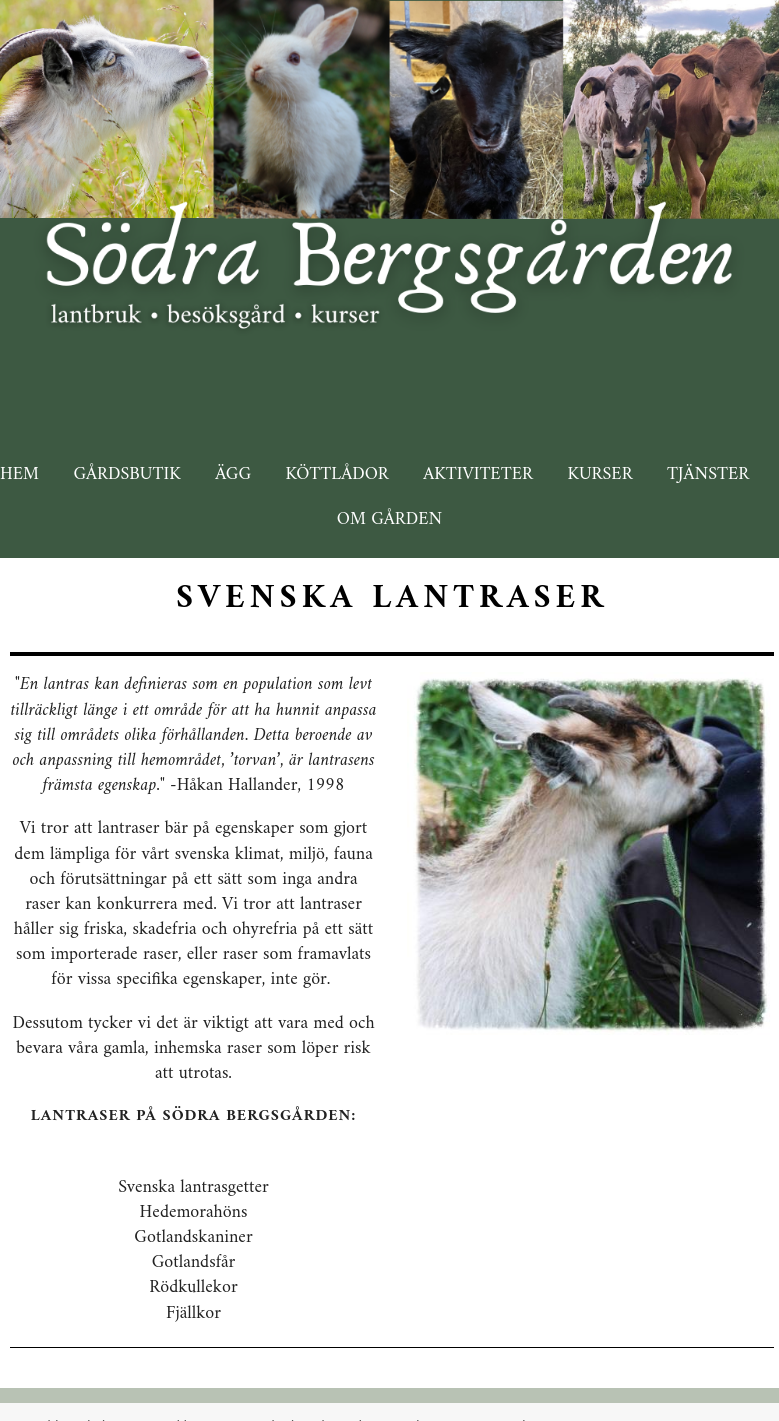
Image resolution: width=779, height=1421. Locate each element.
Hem (19, 474)
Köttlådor (337, 474)
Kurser (599, 474)
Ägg (233, 474)
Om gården (389, 519)
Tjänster (708, 474)
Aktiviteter (478, 474)
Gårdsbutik (126, 474)
